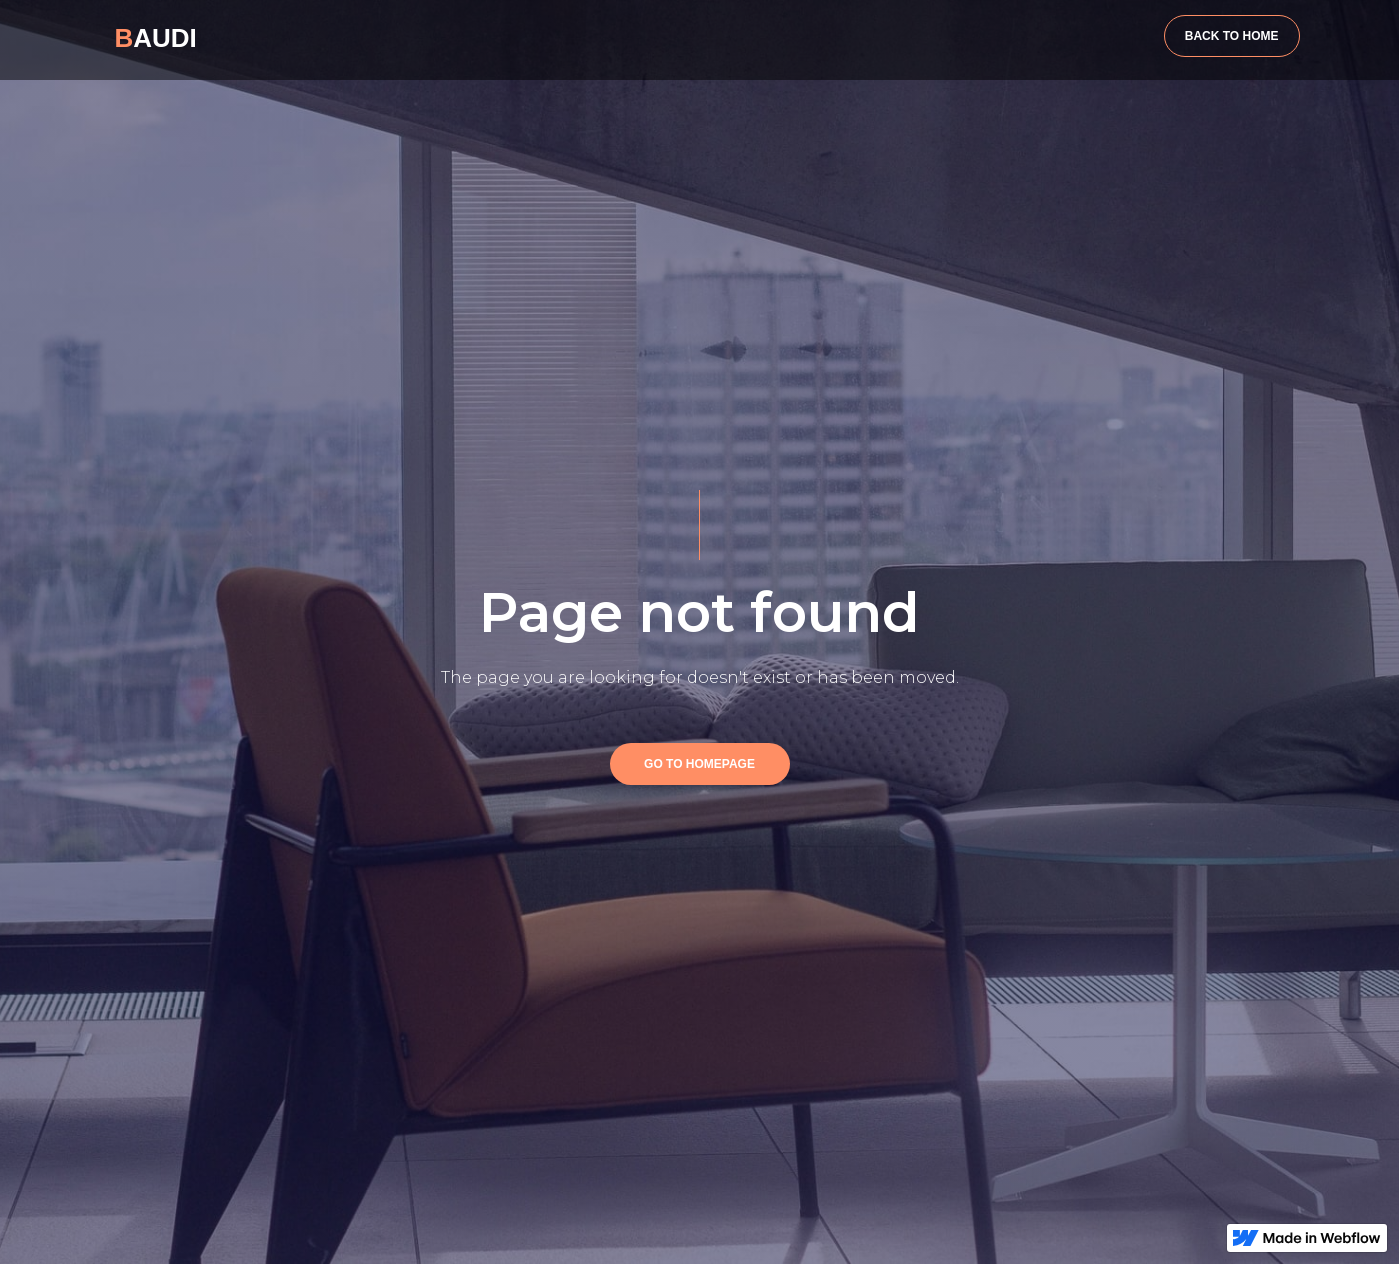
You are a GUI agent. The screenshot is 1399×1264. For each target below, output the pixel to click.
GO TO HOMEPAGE (699, 764)
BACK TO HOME (1232, 36)
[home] (156, 35)
